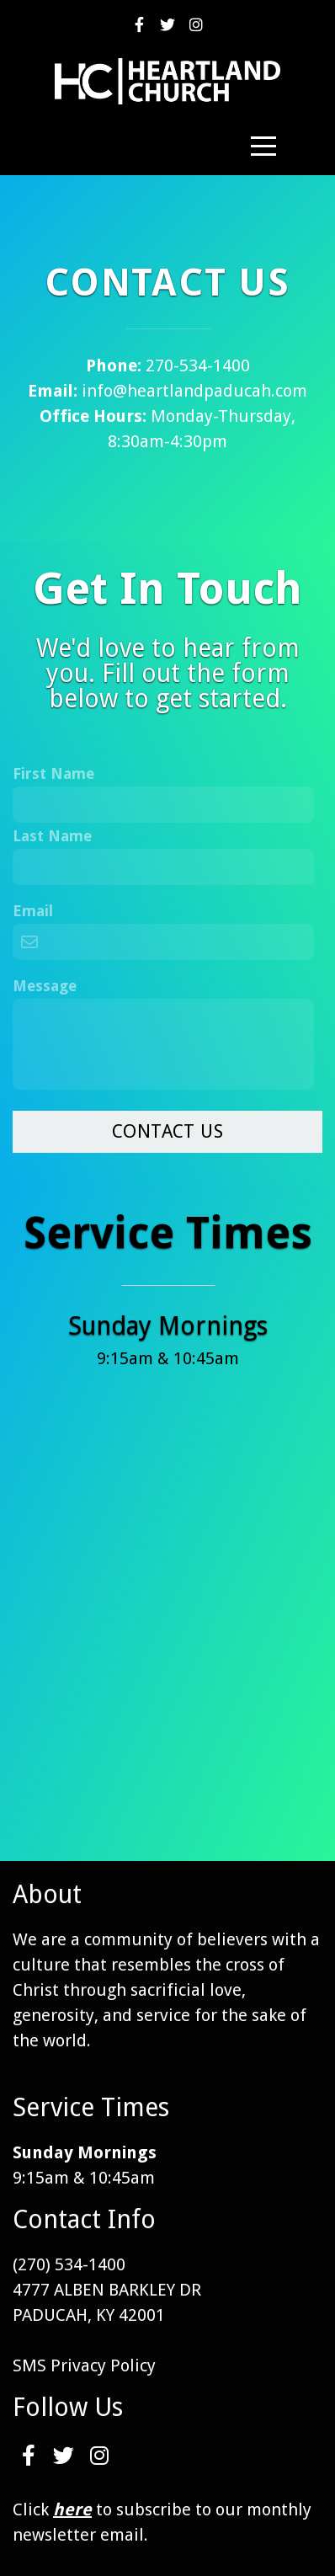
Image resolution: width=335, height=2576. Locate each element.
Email (33, 911)
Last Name (52, 836)
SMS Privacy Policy (84, 2365)
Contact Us (167, 1131)
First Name (53, 773)
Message (45, 986)
